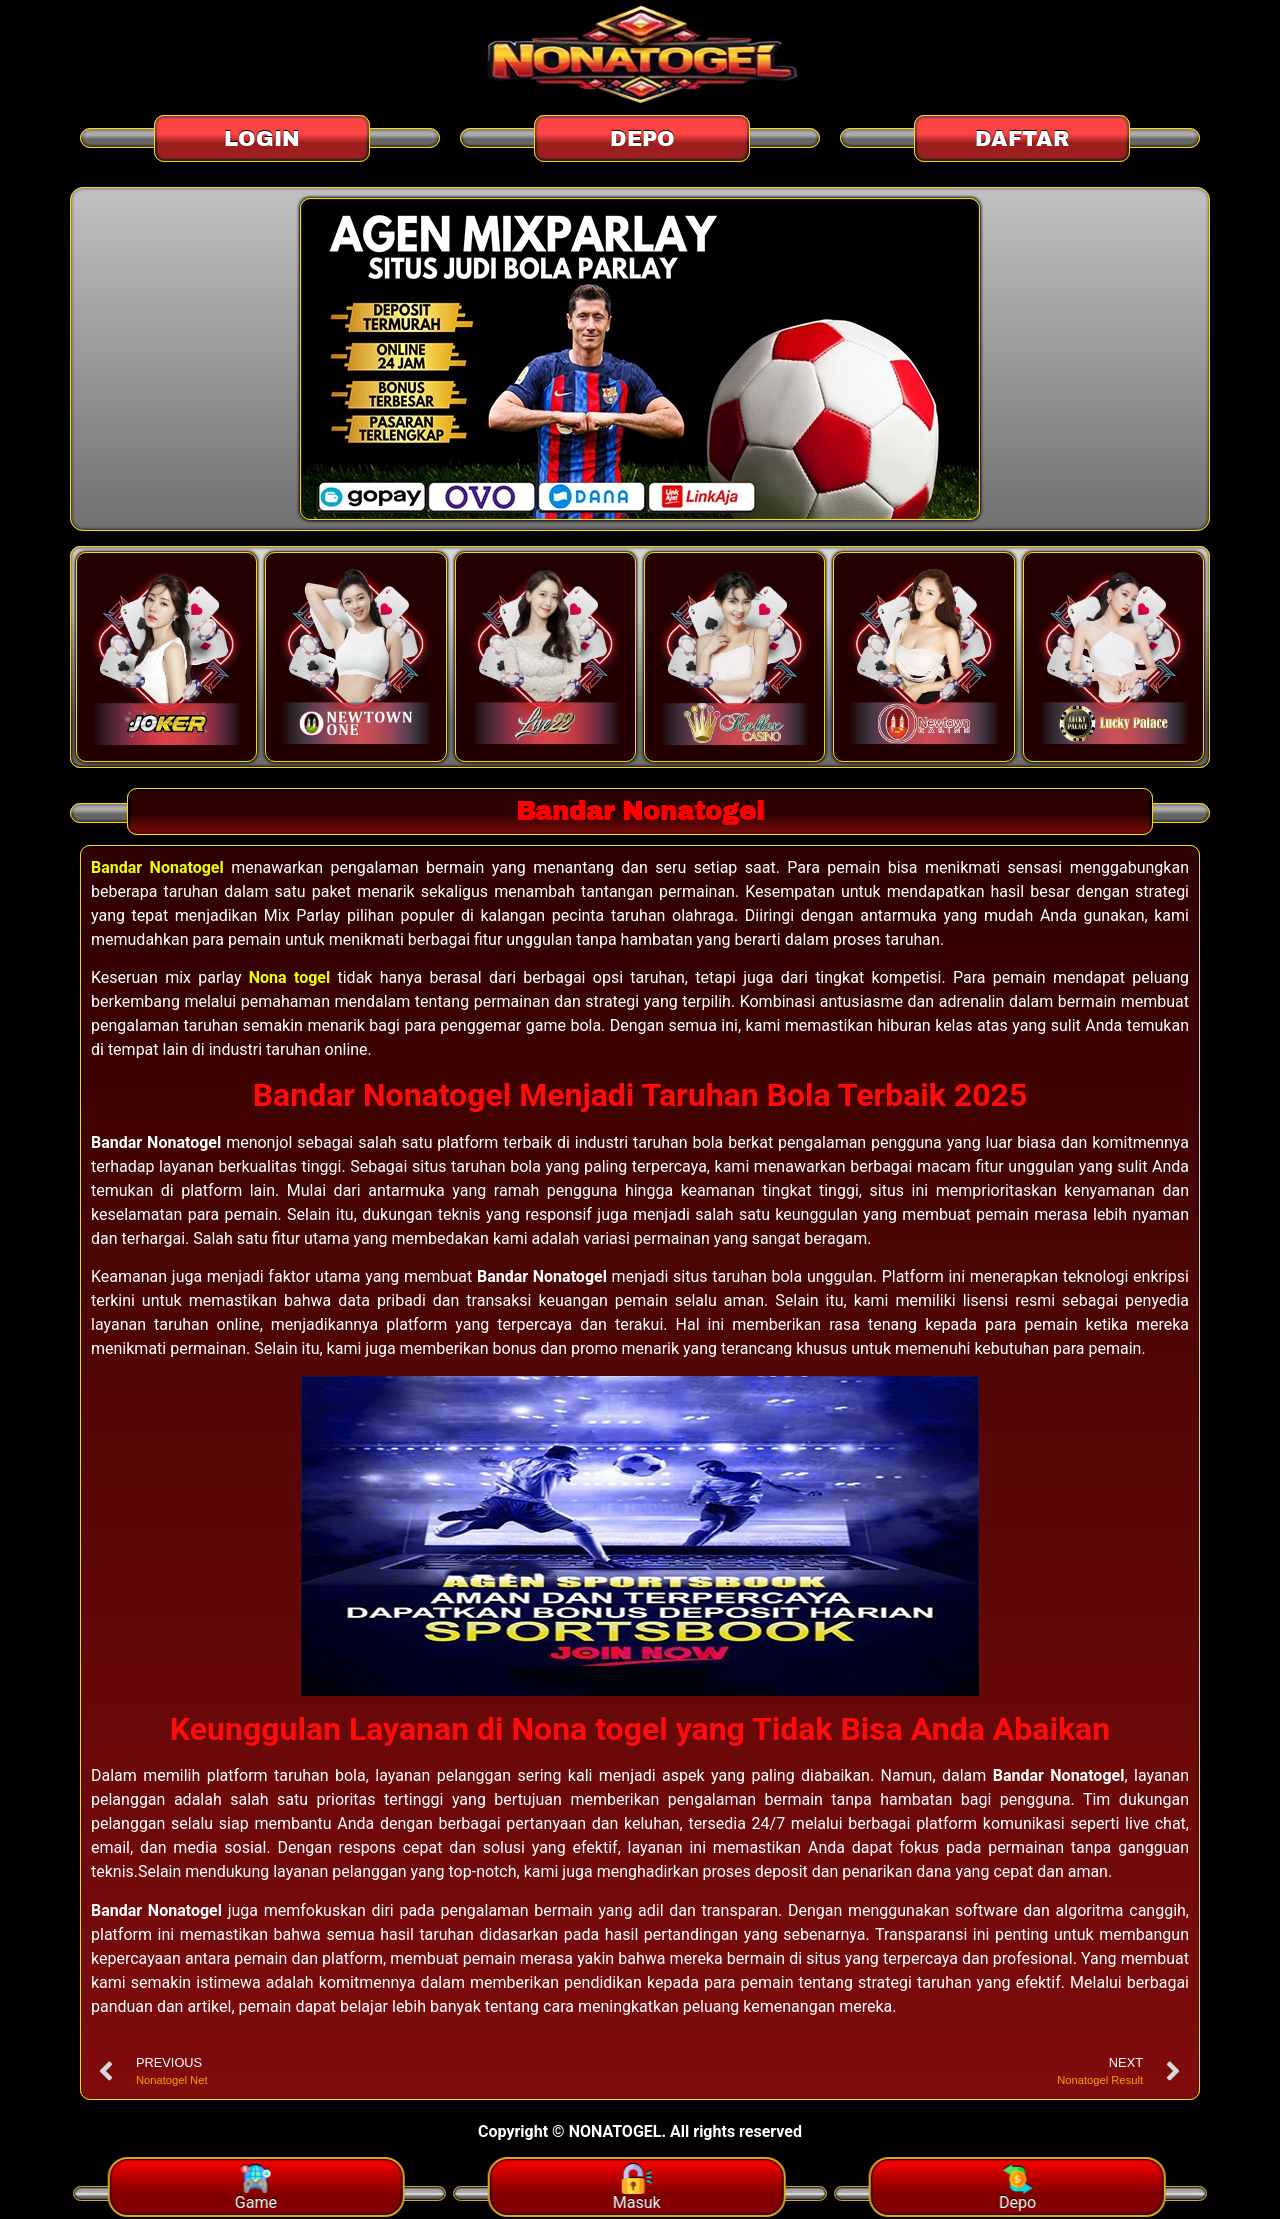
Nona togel (289, 978)
